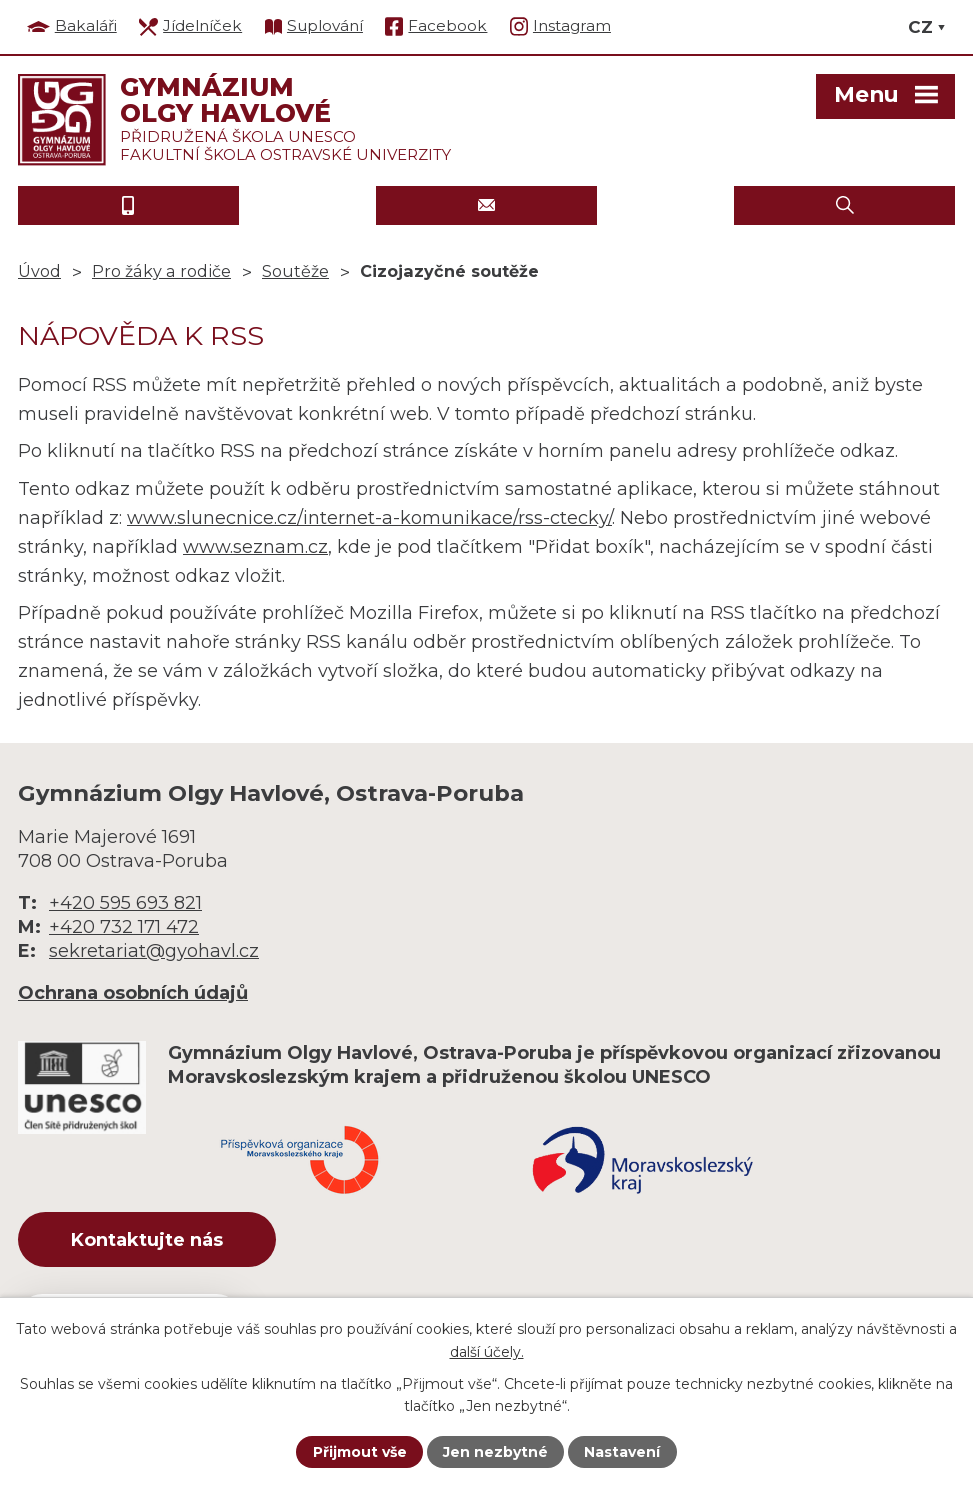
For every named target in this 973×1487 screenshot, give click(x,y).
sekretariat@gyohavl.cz (154, 951)
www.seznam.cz (255, 547)
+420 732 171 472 (124, 927)
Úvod (39, 271)
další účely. (487, 1351)
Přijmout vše (360, 1452)
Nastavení (622, 1452)
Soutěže (295, 271)
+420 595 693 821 (125, 903)
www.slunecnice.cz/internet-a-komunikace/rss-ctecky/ (369, 518)
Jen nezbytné (495, 1452)
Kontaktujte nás (147, 1240)
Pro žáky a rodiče (161, 271)
